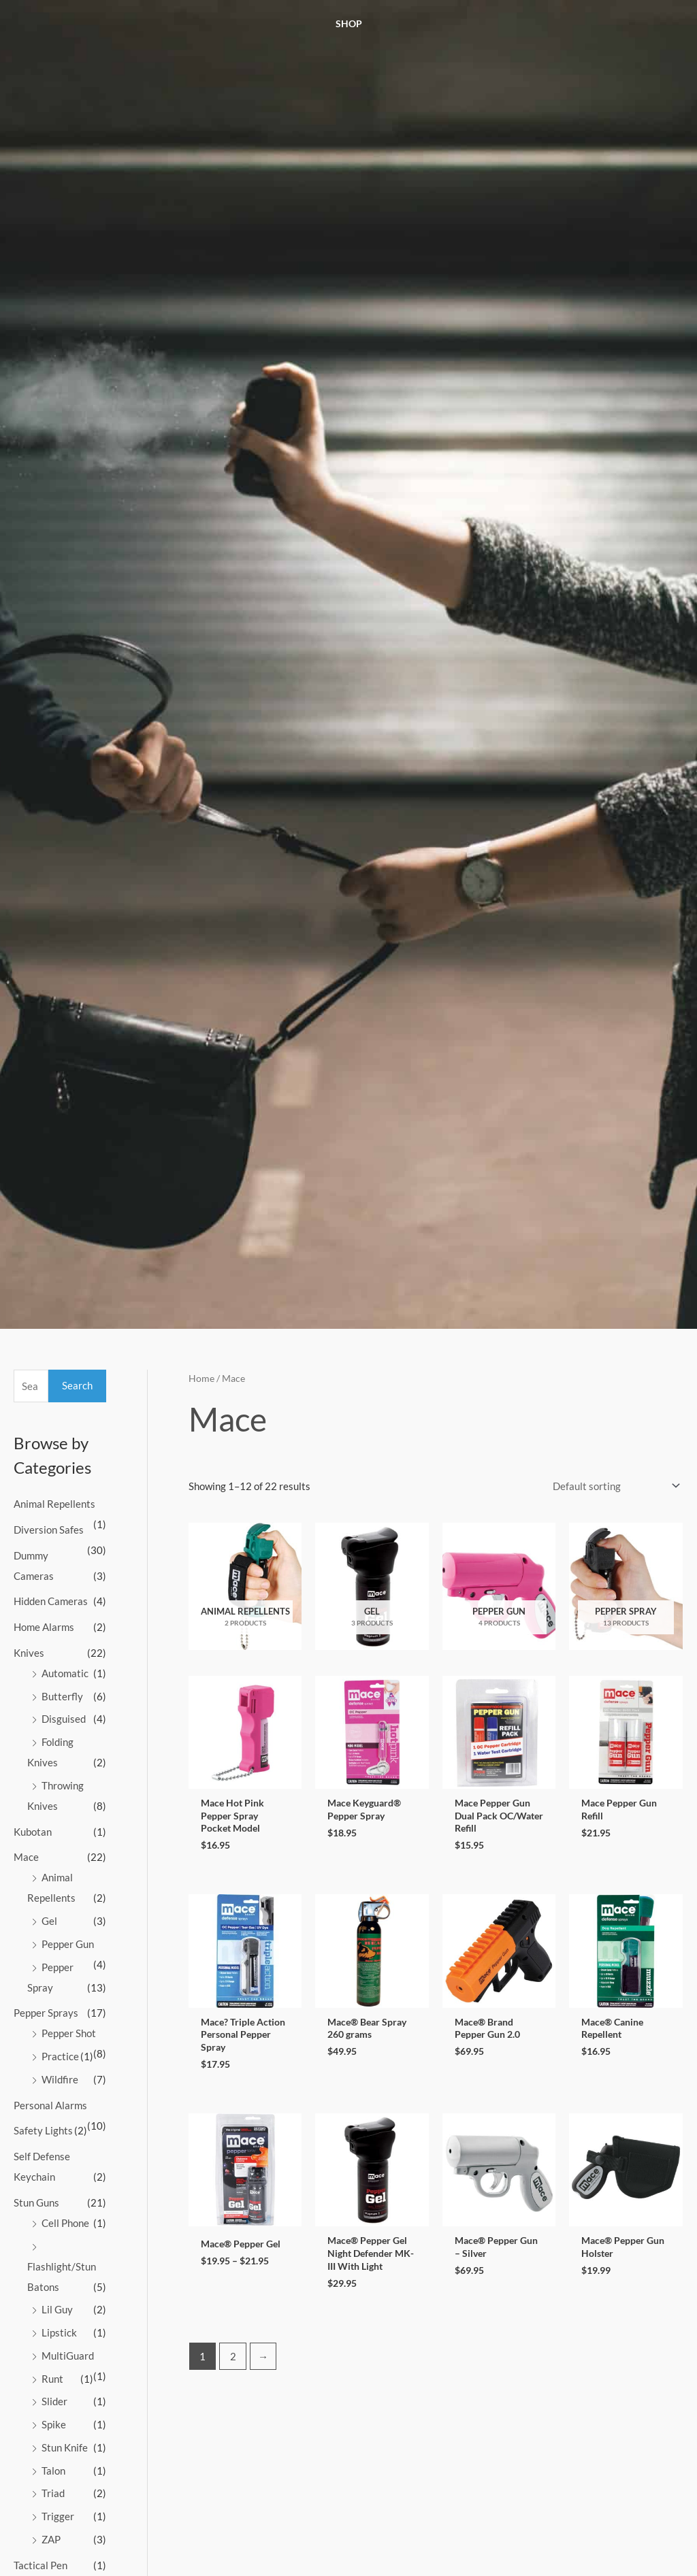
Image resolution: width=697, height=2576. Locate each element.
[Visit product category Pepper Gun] (499, 1586)
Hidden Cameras (51, 1601)
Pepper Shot (69, 2033)
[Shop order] (614, 1486)
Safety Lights (43, 2130)
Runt (52, 2379)
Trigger (58, 2516)
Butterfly (62, 1696)
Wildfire (60, 2079)
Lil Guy (57, 2309)
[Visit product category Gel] (372, 1586)
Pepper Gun (68, 1944)
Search (77, 1385)
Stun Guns (36, 2202)
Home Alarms (44, 1627)
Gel (49, 1921)
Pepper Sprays (46, 2013)
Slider (54, 2401)
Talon (53, 2470)
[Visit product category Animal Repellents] (245, 1586)
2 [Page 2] (233, 2362)
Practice (60, 2056)
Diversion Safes (49, 1529)
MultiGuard (68, 2355)
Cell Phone (65, 2223)
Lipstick (59, 2332)
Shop (349, 23)
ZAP (51, 2539)
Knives (29, 1653)
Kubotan (33, 1832)
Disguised (64, 1719)
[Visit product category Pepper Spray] (626, 1586)
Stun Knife (65, 2447)
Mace (26, 1857)
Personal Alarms (50, 2105)
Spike (54, 2424)
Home (201, 1378)
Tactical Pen (40, 2565)
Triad (53, 2493)
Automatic (65, 1673)
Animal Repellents (54, 1504)
